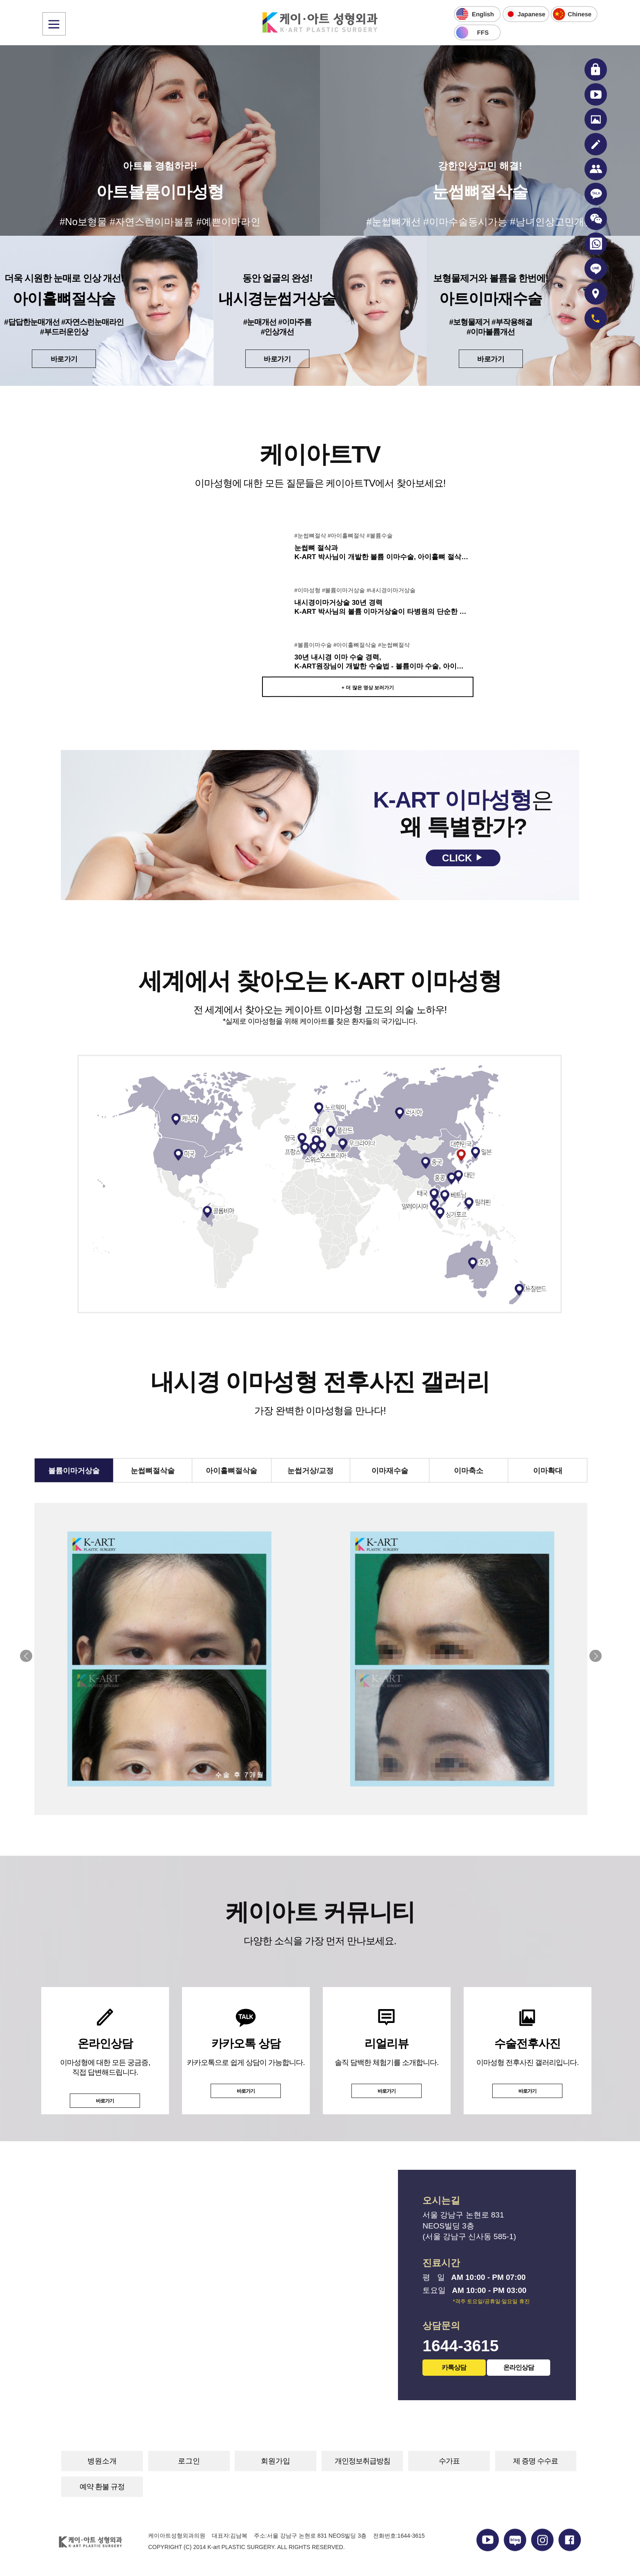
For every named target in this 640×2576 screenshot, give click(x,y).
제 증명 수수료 (535, 2461)
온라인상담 (518, 2367)
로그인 (189, 2461)
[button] (595, 1656)
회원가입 (275, 2461)
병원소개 (102, 2461)
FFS (483, 32)
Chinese (579, 14)
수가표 (449, 2461)
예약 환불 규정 (102, 2487)
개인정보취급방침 (362, 2461)
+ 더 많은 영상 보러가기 (368, 687)
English (483, 14)
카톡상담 (454, 2367)
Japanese (531, 14)
